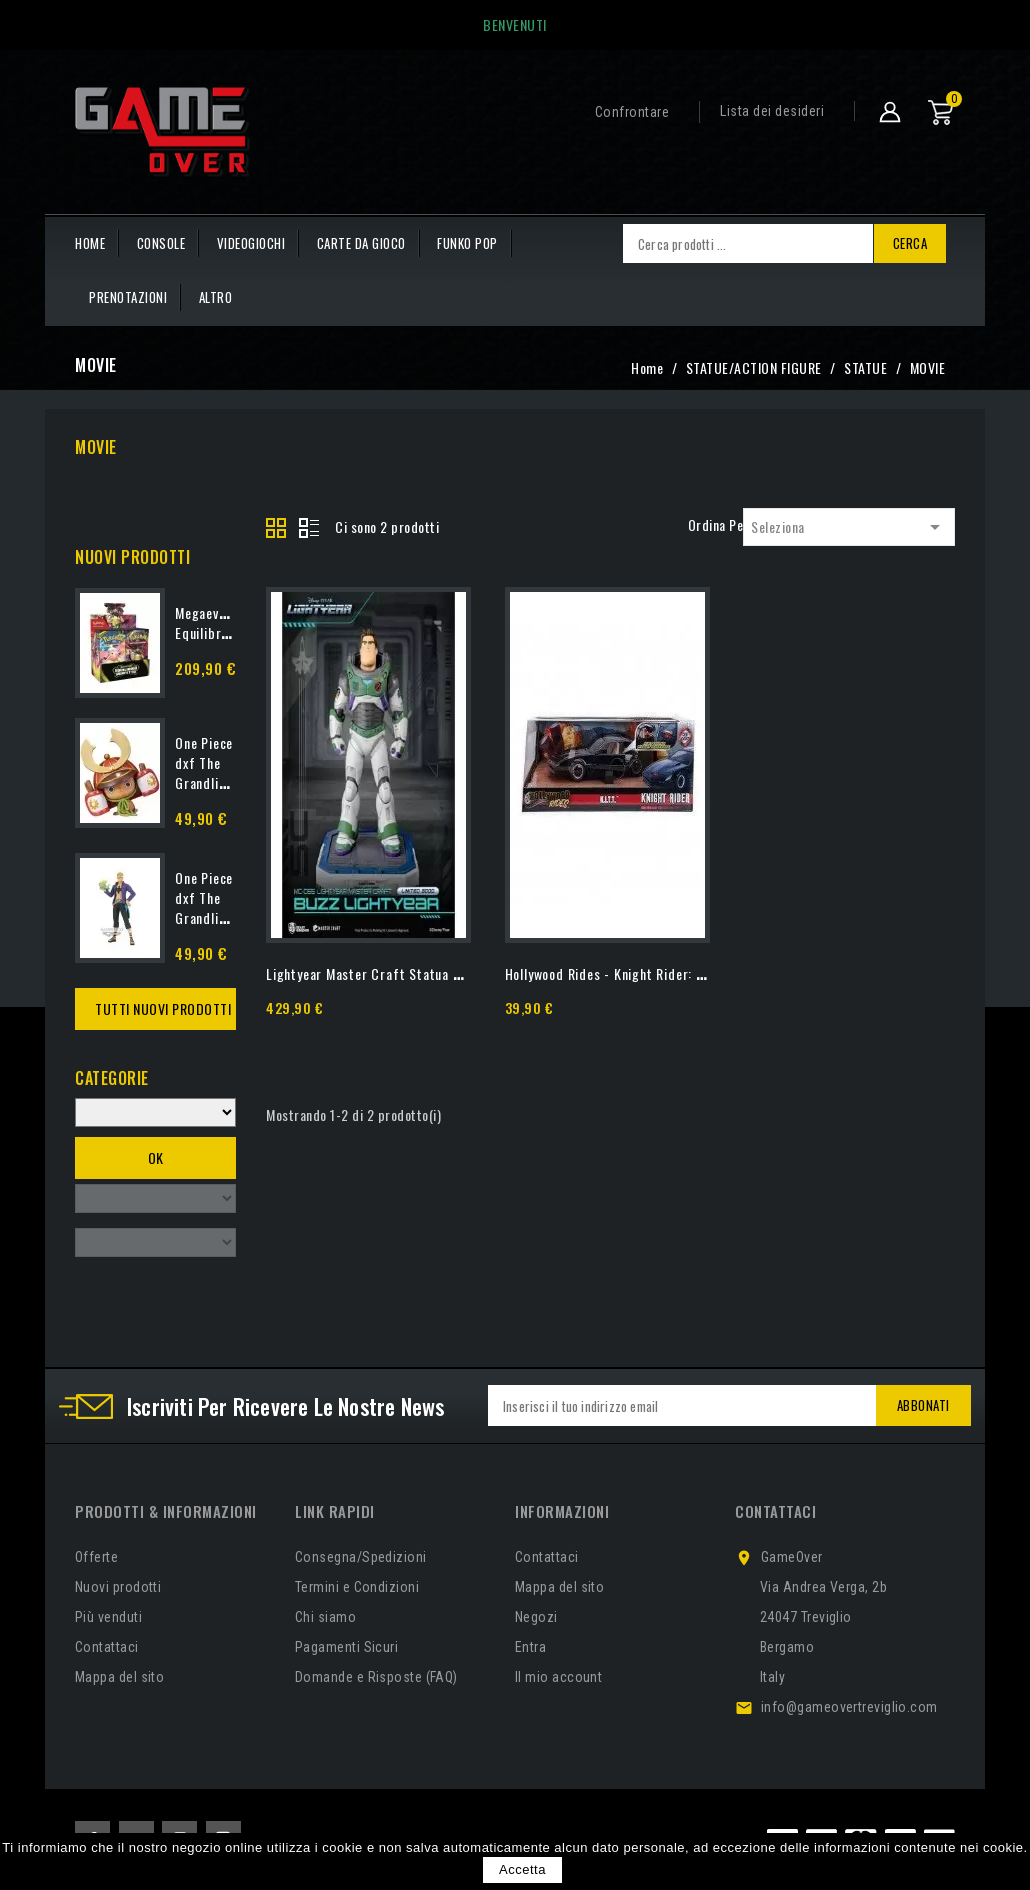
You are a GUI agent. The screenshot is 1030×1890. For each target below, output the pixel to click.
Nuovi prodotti (118, 1587)
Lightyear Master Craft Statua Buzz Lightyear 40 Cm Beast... (450, 973)
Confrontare (632, 112)
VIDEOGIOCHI (251, 243)
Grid (277, 529)
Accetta (522, 1869)
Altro (216, 297)
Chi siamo (325, 1617)
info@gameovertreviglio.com (849, 1707)
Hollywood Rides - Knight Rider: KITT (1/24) (634, 973)
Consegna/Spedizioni (361, 1557)
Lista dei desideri (772, 111)
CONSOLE (161, 243)
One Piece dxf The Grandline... (209, 762)
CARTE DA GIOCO (361, 243)
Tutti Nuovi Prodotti (163, 1008)
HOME (90, 243)
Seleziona (849, 527)
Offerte (96, 1557)
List (309, 529)
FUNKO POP (467, 243)
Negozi (536, 1617)
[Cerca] (748, 243)
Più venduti (108, 1617)
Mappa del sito (119, 1677)
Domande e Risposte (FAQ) (376, 1677)
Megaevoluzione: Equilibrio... (223, 622)
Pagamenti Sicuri (346, 1647)
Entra (530, 1647)
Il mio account (558, 1677)
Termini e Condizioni (357, 1587)
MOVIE (96, 447)
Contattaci (107, 1647)
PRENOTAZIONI (128, 297)
